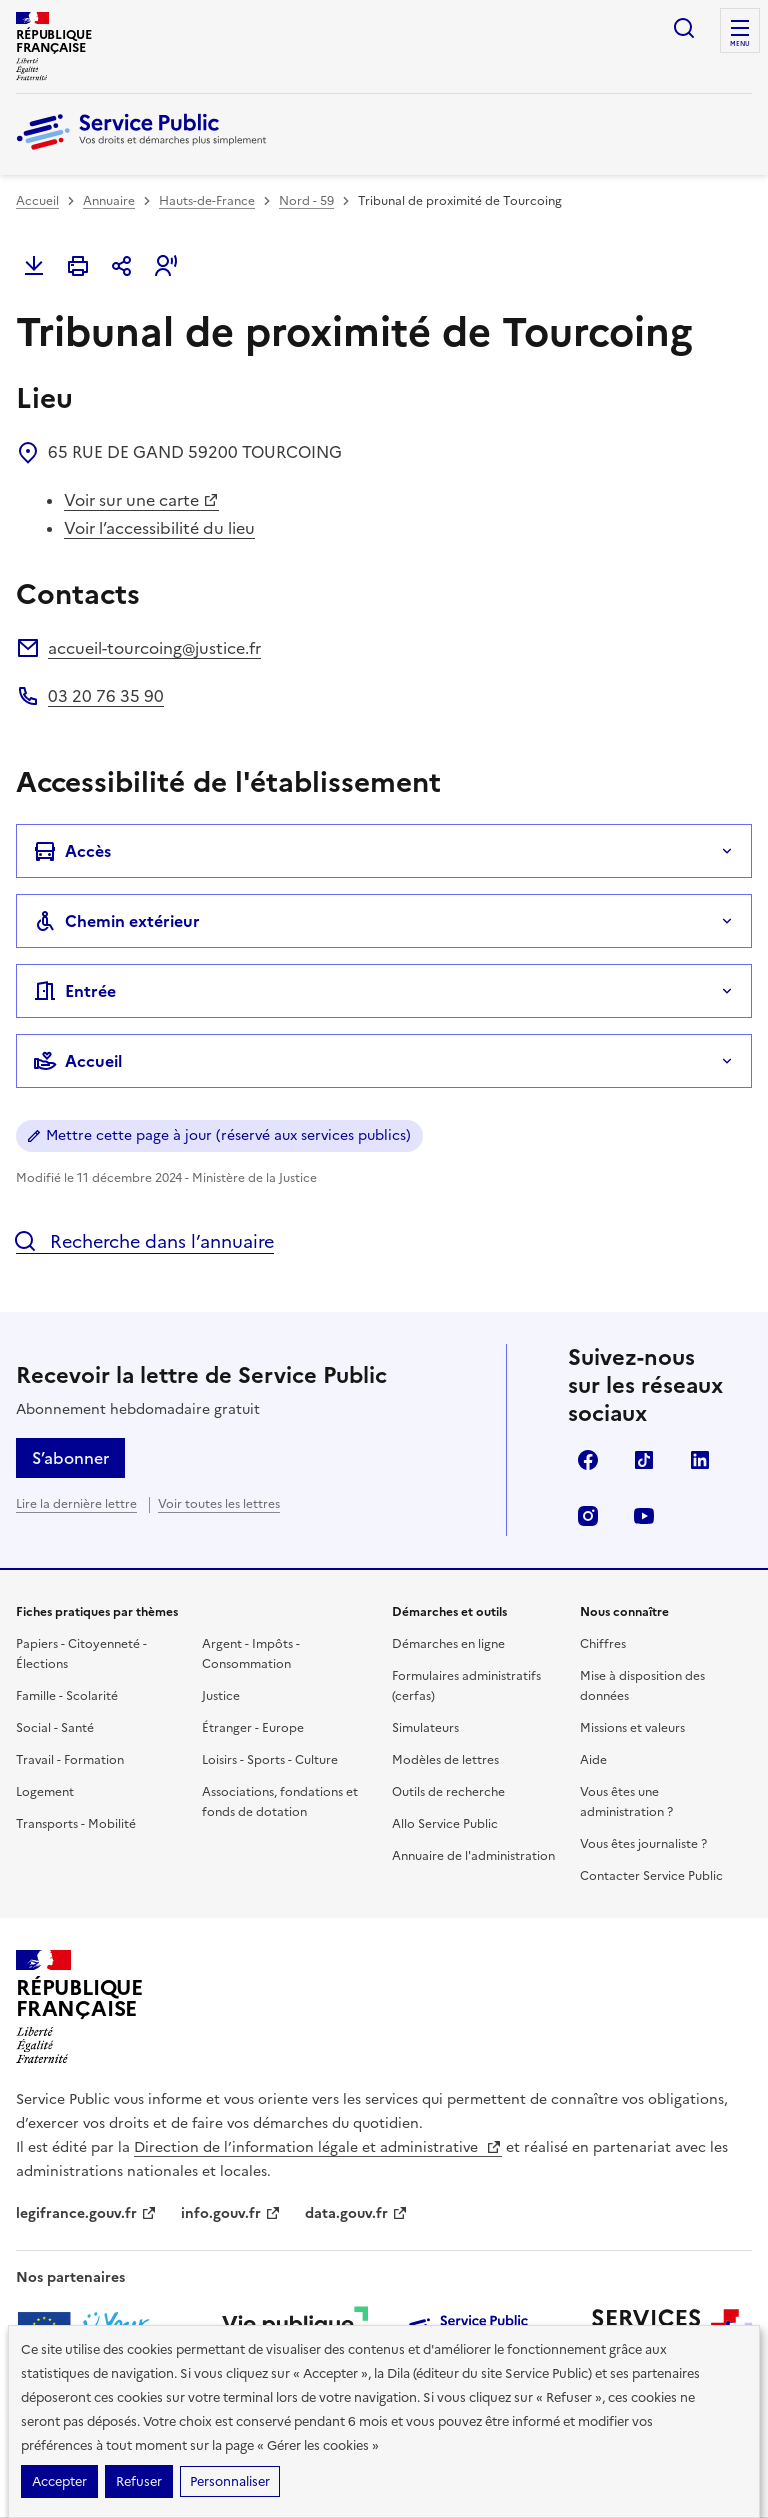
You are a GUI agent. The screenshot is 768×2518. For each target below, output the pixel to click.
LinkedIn (700, 1460)
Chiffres (603, 1644)
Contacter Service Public (651, 1876)
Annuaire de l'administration (473, 1856)
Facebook (588, 1460)
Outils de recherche (448, 1792)
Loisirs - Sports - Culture (270, 1760)
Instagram (588, 1516)
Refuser (139, 2481)
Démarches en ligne (448, 1644)
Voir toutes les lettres (219, 1504)
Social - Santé (55, 1728)
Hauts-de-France (207, 201)
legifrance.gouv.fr (86, 2213)
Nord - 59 (306, 201)
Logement (45, 1792)
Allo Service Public (445, 1824)
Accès (72, 851)
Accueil (37, 201)
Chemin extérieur (116, 921)
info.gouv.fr (231, 2213)
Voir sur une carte (141, 500)
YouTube (644, 1516)
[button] (166, 266)
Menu (740, 44)
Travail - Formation (70, 1760)
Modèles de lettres (445, 1760)
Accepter (59, 2481)
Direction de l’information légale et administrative (318, 2147)
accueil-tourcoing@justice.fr (154, 648)
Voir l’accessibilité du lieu (159, 528)
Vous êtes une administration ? (626, 1802)
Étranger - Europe (253, 1728)
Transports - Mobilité (76, 1824)
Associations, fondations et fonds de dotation (280, 1802)
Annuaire (109, 201)
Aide (593, 1760)
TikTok (644, 1460)
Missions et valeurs (632, 1728)
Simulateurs (425, 1728)
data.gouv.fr (356, 2213)
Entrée (74, 991)
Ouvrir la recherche (684, 28)
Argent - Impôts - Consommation (251, 1654)
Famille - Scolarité (67, 1696)
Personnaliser (230, 2481)
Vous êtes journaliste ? (643, 1844)
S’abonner (70, 1458)
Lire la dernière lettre (76, 1504)
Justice (221, 1696)
